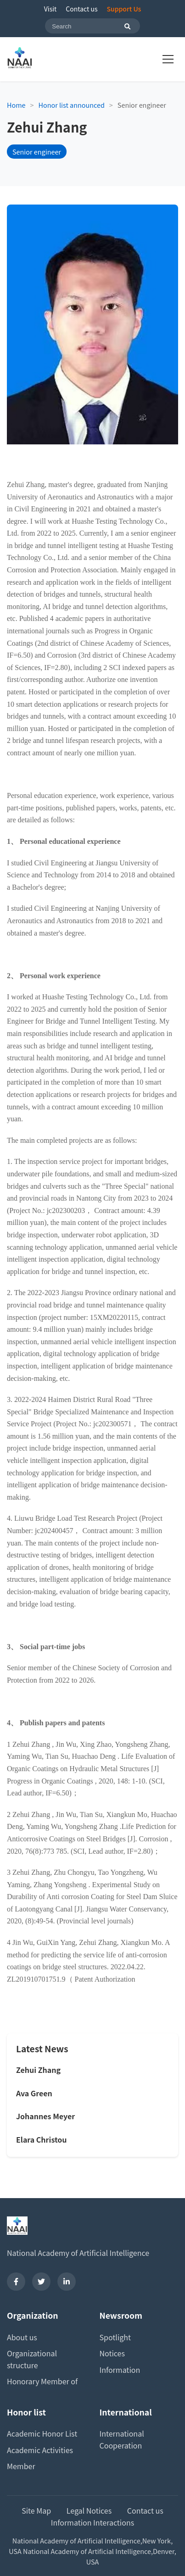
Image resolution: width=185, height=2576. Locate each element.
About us (22, 2337)
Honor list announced (72, 105)
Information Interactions (92, 2522)
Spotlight (115, 2337)
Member (21, 2465)
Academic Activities (40, 2449)
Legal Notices (89, 2510)
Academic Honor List (42, 2433)
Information (120, 2369)
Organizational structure (32, 2359)
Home (16, 105)
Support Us (124, 8)
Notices (112, 2353)
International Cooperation (122, 2439)
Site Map (36, 2510)
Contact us (81, 8)
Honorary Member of (42, 2381)
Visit (50, 8)
